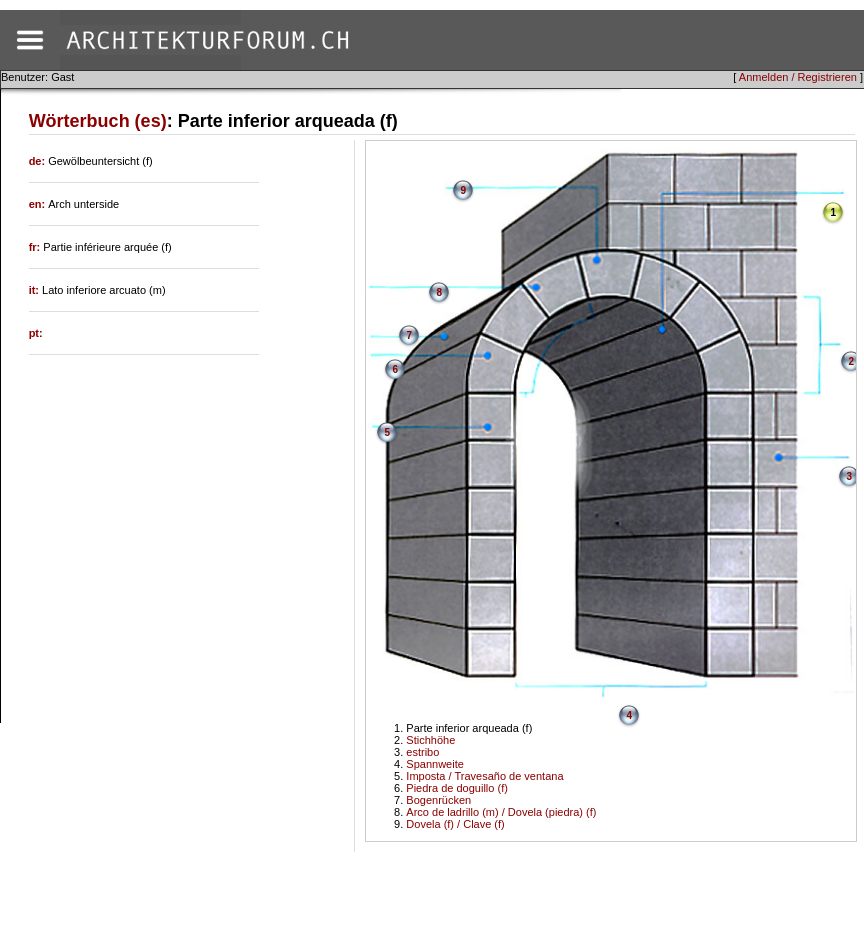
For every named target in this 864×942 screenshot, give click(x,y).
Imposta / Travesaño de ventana (484, 776)
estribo (422, 752)
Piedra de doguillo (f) (457, 788)
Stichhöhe (430, 740)
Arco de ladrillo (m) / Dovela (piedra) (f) (501, 812)
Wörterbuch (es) (98, 121)
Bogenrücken (438, 800)
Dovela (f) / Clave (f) (455, 824)
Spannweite (435, 764)
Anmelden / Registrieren (798, 77)
